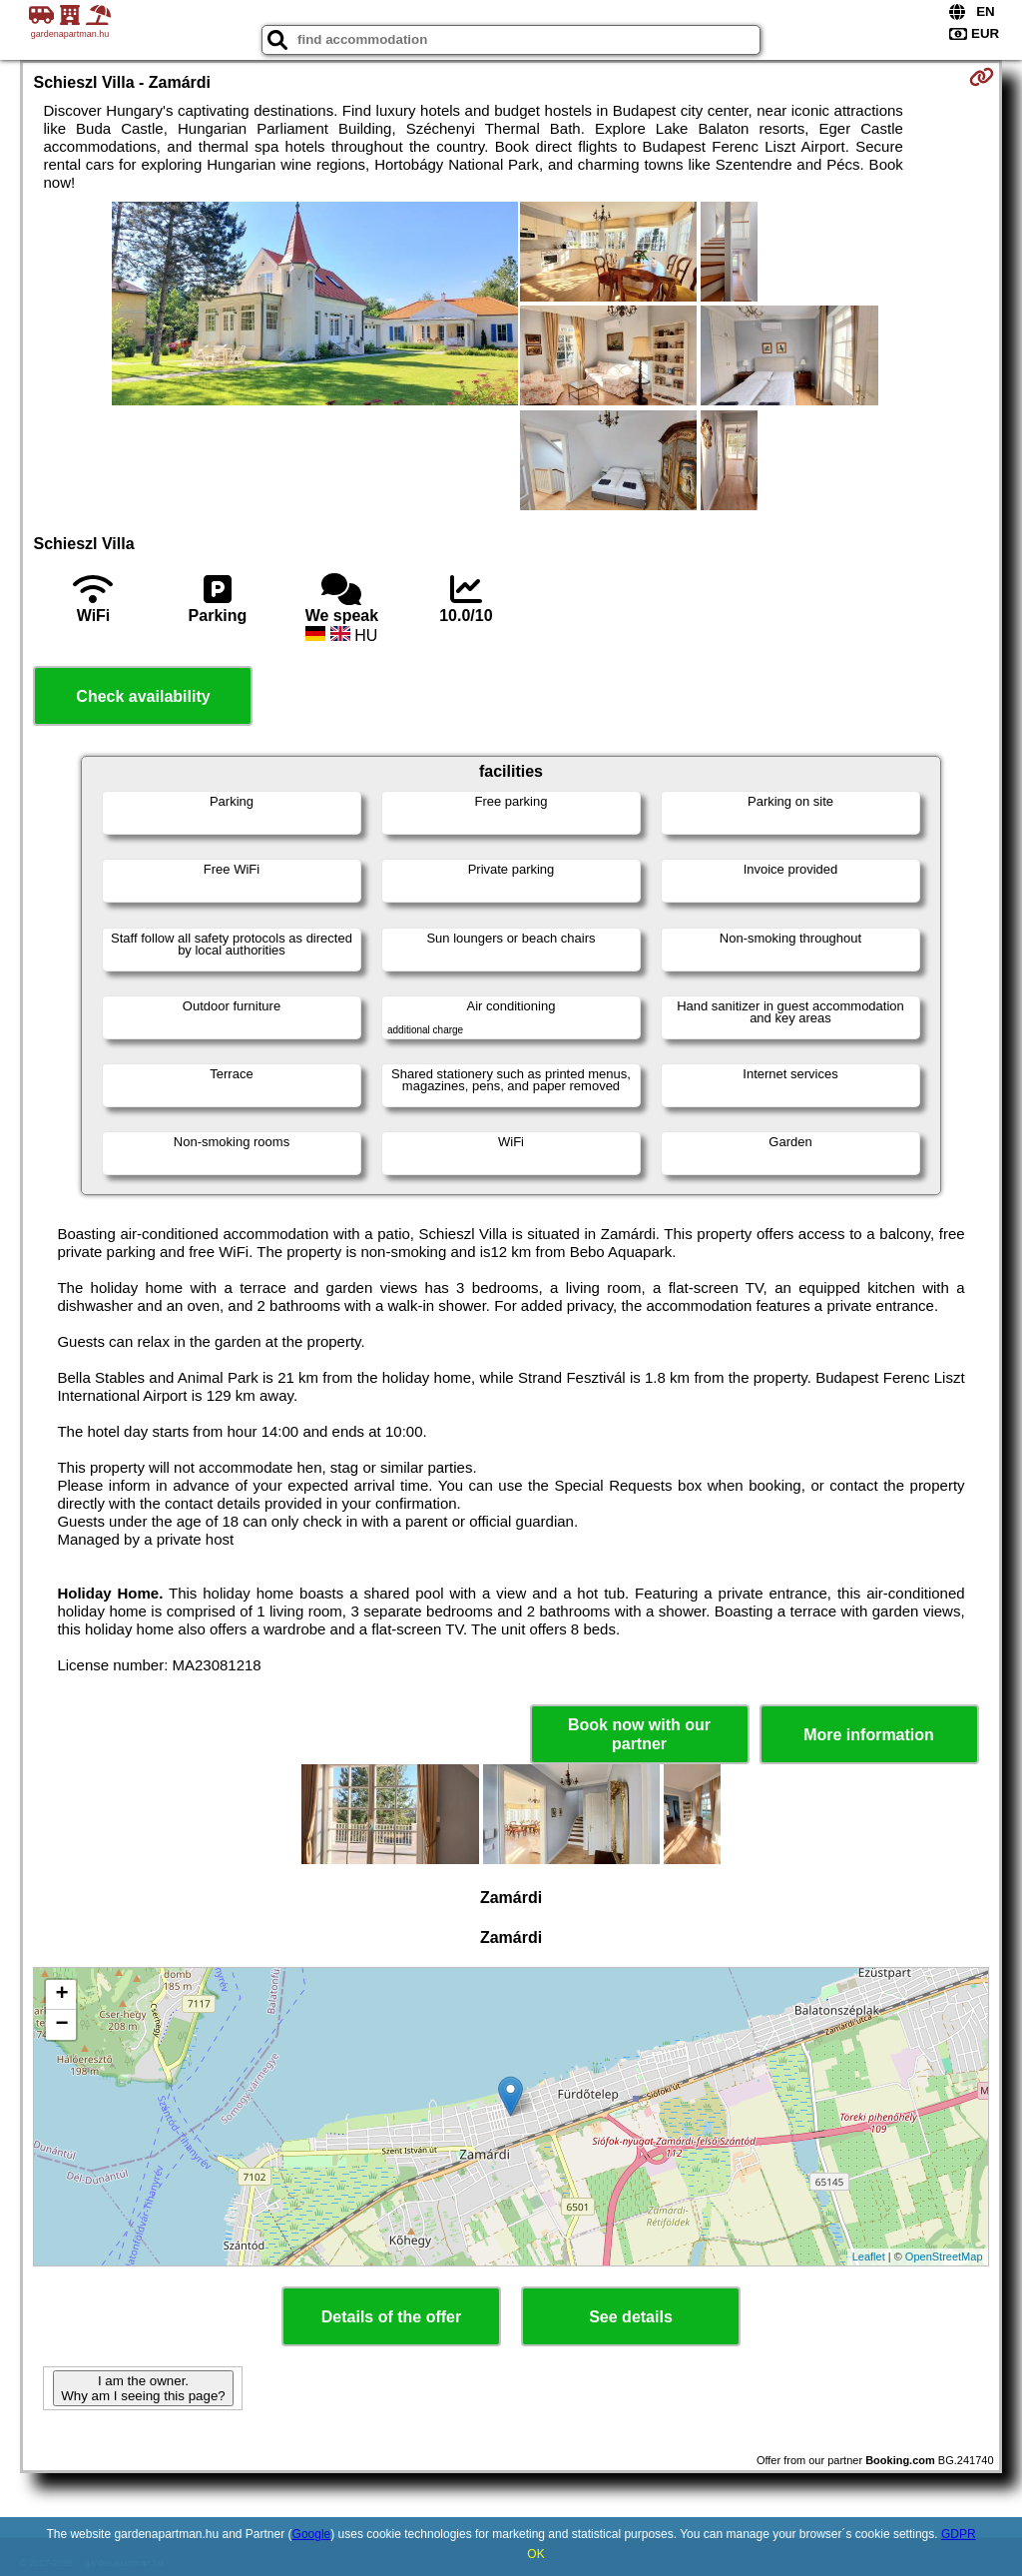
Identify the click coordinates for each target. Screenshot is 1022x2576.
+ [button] (61, 1995)
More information (868, 1734)
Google (311, 2534)
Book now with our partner (639, 1734)
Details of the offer (391, 2316)
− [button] (61, 2025)
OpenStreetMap (944, 2256)
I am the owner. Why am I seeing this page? (143, 2388)
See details (631, 2316)
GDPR (958, 2534)
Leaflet (868, 2256)
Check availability (143, 696)
